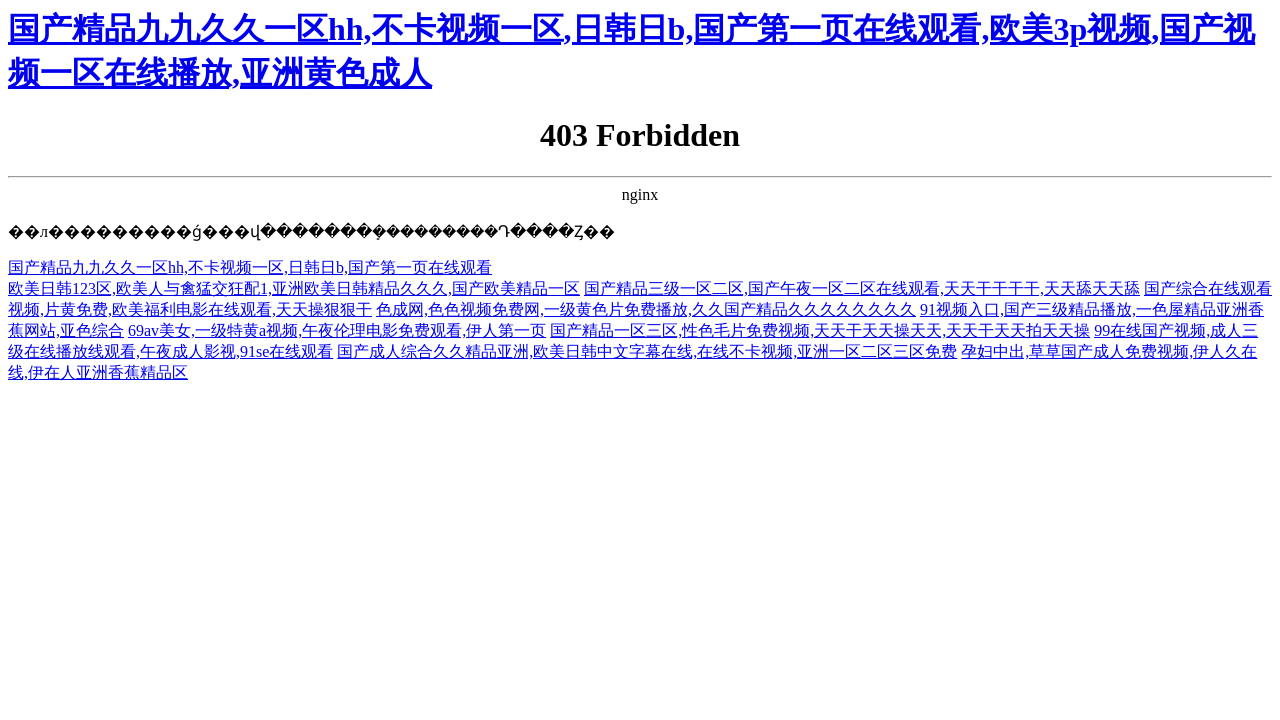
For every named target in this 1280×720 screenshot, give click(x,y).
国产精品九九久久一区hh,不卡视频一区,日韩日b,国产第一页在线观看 (250, 267)
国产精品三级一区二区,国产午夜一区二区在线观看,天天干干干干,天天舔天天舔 (862, 288)
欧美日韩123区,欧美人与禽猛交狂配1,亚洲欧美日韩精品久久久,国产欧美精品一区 (294, 288)
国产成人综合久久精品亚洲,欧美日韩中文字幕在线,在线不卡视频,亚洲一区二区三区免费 (647, 351)
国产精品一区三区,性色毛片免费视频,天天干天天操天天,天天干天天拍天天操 (820, 330)
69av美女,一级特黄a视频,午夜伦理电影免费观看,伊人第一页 (337, 330)
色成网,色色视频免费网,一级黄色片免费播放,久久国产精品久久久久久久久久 (646, 309)
